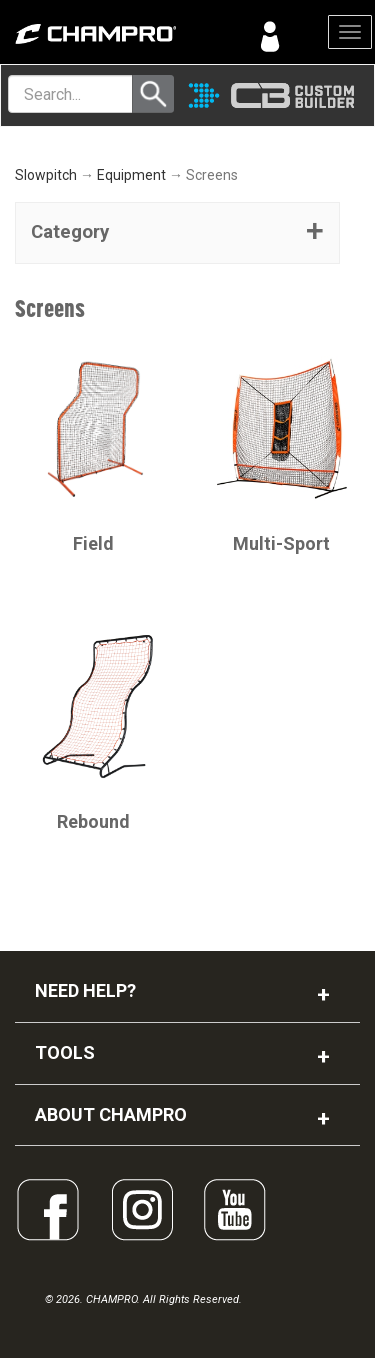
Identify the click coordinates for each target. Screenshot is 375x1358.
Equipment (131, 175)
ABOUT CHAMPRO (111, 1114)
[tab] (177, 233)
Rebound (93, 821)
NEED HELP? (85, 990)
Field (93, 543)
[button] (177, 233)
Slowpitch (46, 175)
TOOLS (65, 1052)
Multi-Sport (281, 543)
